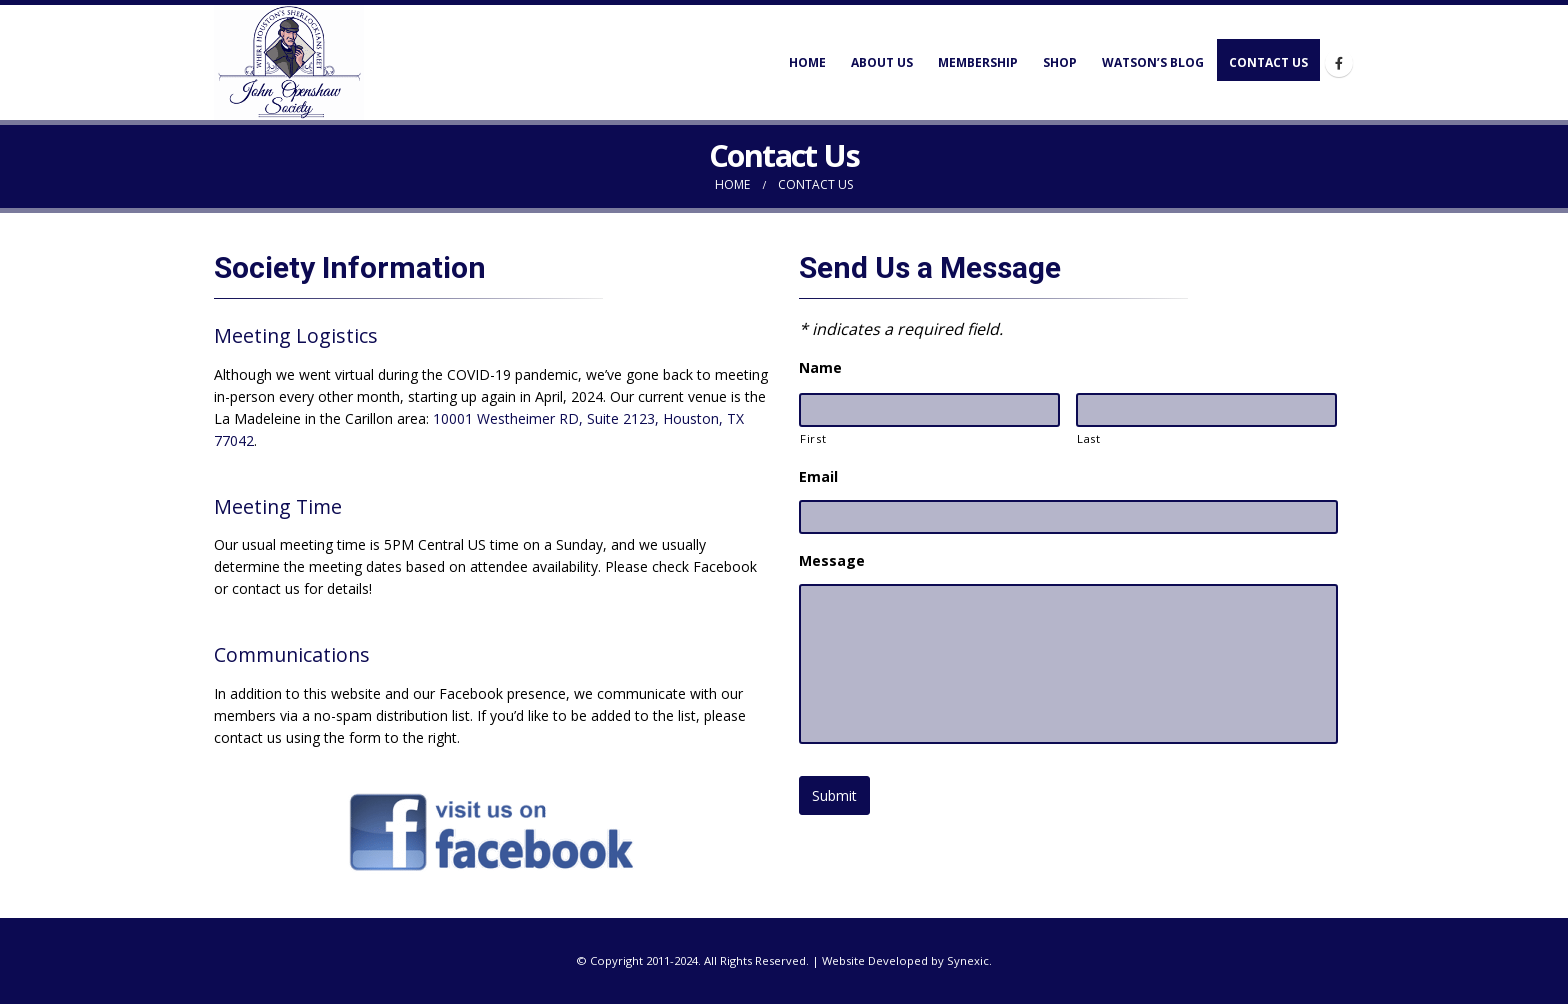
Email (818, 477)
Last (1089, 438)
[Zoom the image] (492, 799)
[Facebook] (1339, 63)
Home (807, 62)
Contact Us (1268, 62)
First (813, 438)
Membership (978, 62)
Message (832, 561)
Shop (1060, 62)
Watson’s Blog (1153, 62)
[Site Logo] (289, 62)
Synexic (968, 960)
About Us (882, 62)
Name (820, 368)
